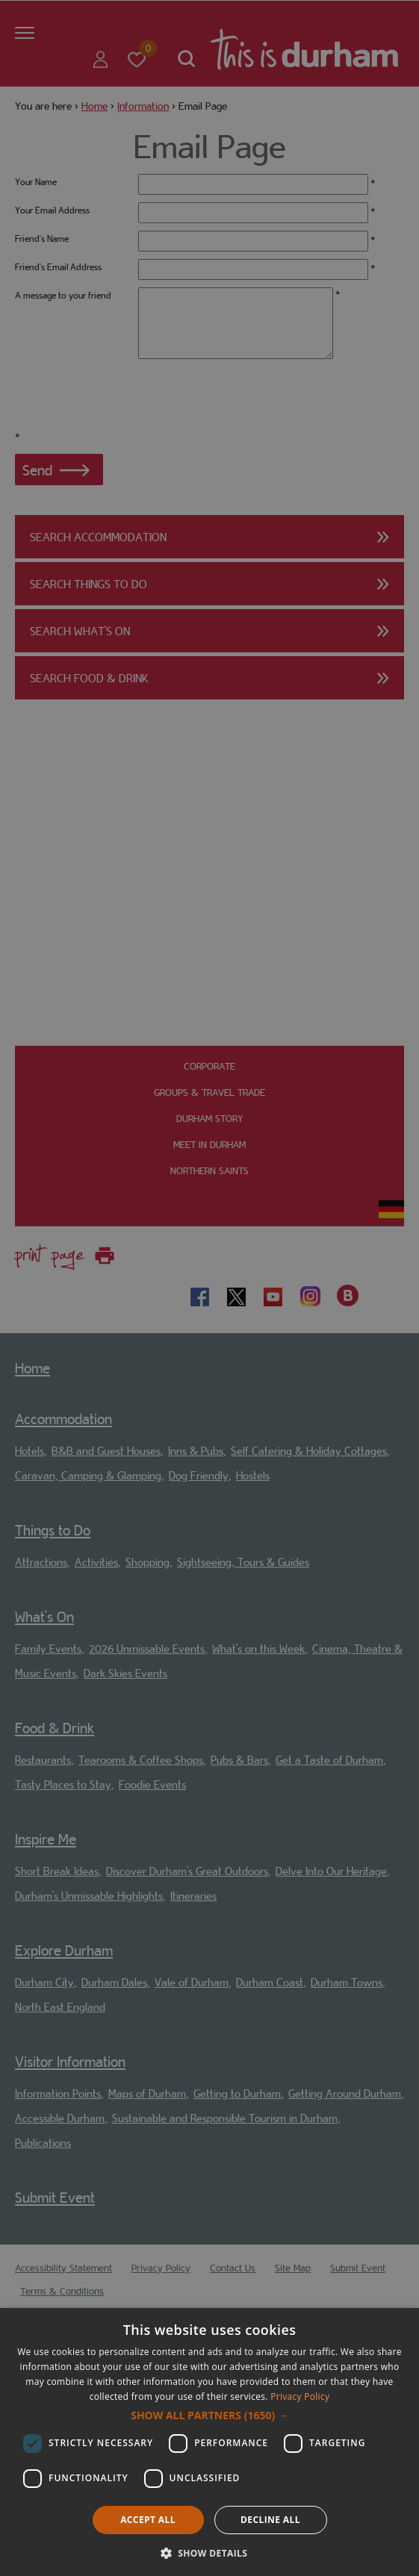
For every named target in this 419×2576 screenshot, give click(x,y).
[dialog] (209, 2442)
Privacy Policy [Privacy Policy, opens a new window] (299, 2396)
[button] (209, 2415)
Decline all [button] (270, 2519)
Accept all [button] (148, 2519)
